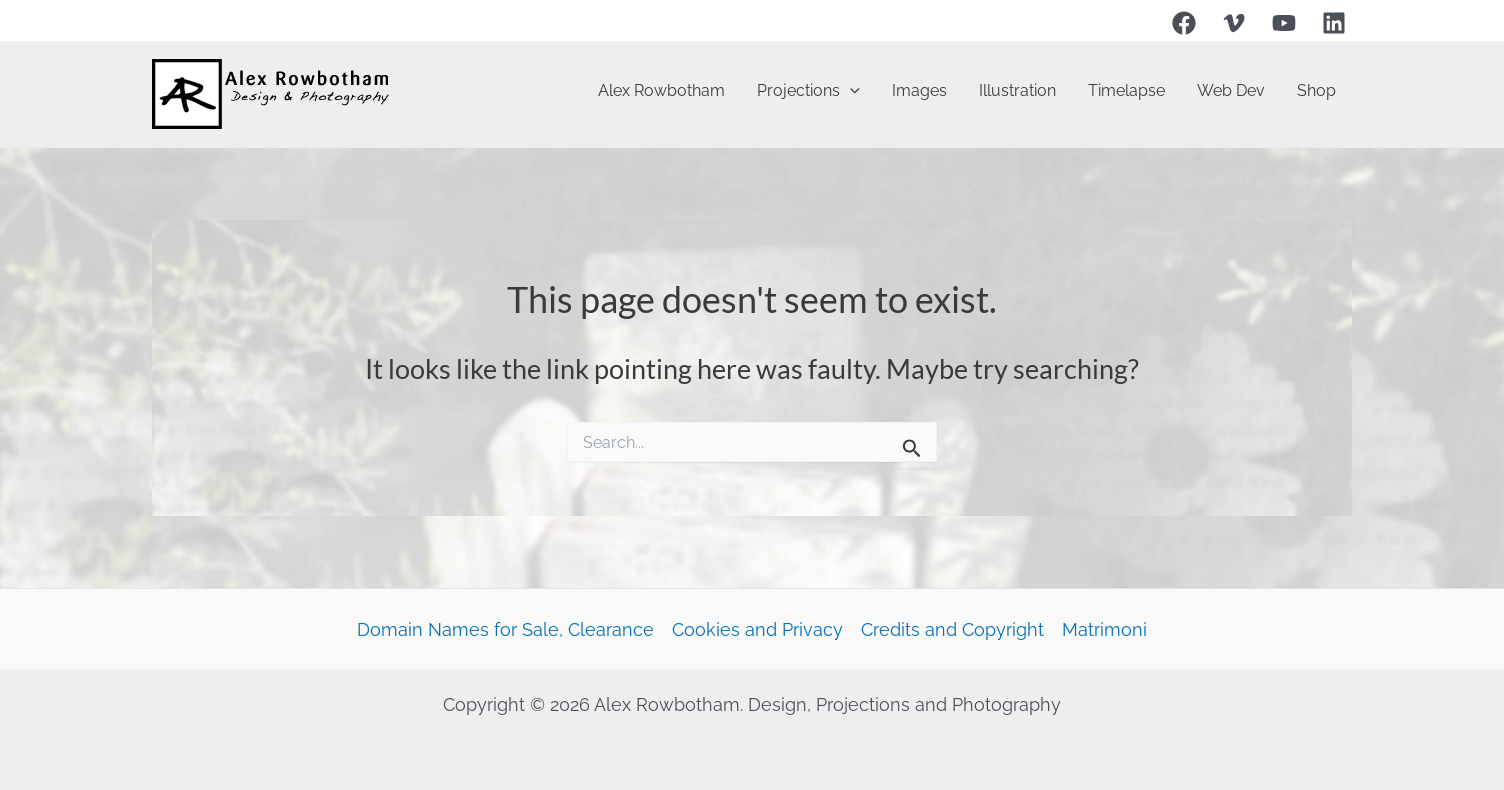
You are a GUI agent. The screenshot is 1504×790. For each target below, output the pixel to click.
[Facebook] (1184, 23)
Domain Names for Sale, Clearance (505, 629)
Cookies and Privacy (757, 629)
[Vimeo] (1234, 23)
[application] (850, 91)
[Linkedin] (1334, 23)
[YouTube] (1284, 23)
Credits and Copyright (952, 629)
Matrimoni (1104, 629)
